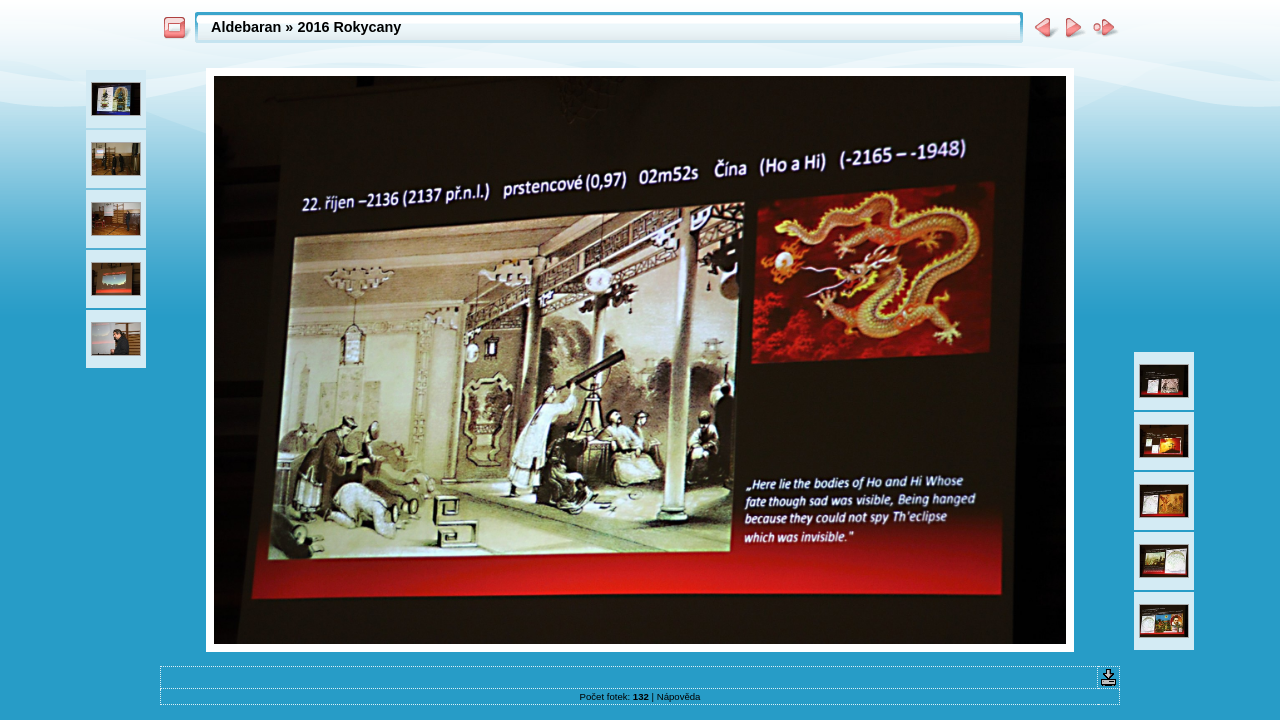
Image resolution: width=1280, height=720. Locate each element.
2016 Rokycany (349, 27)
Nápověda (679, 696)
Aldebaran (246, 27)
